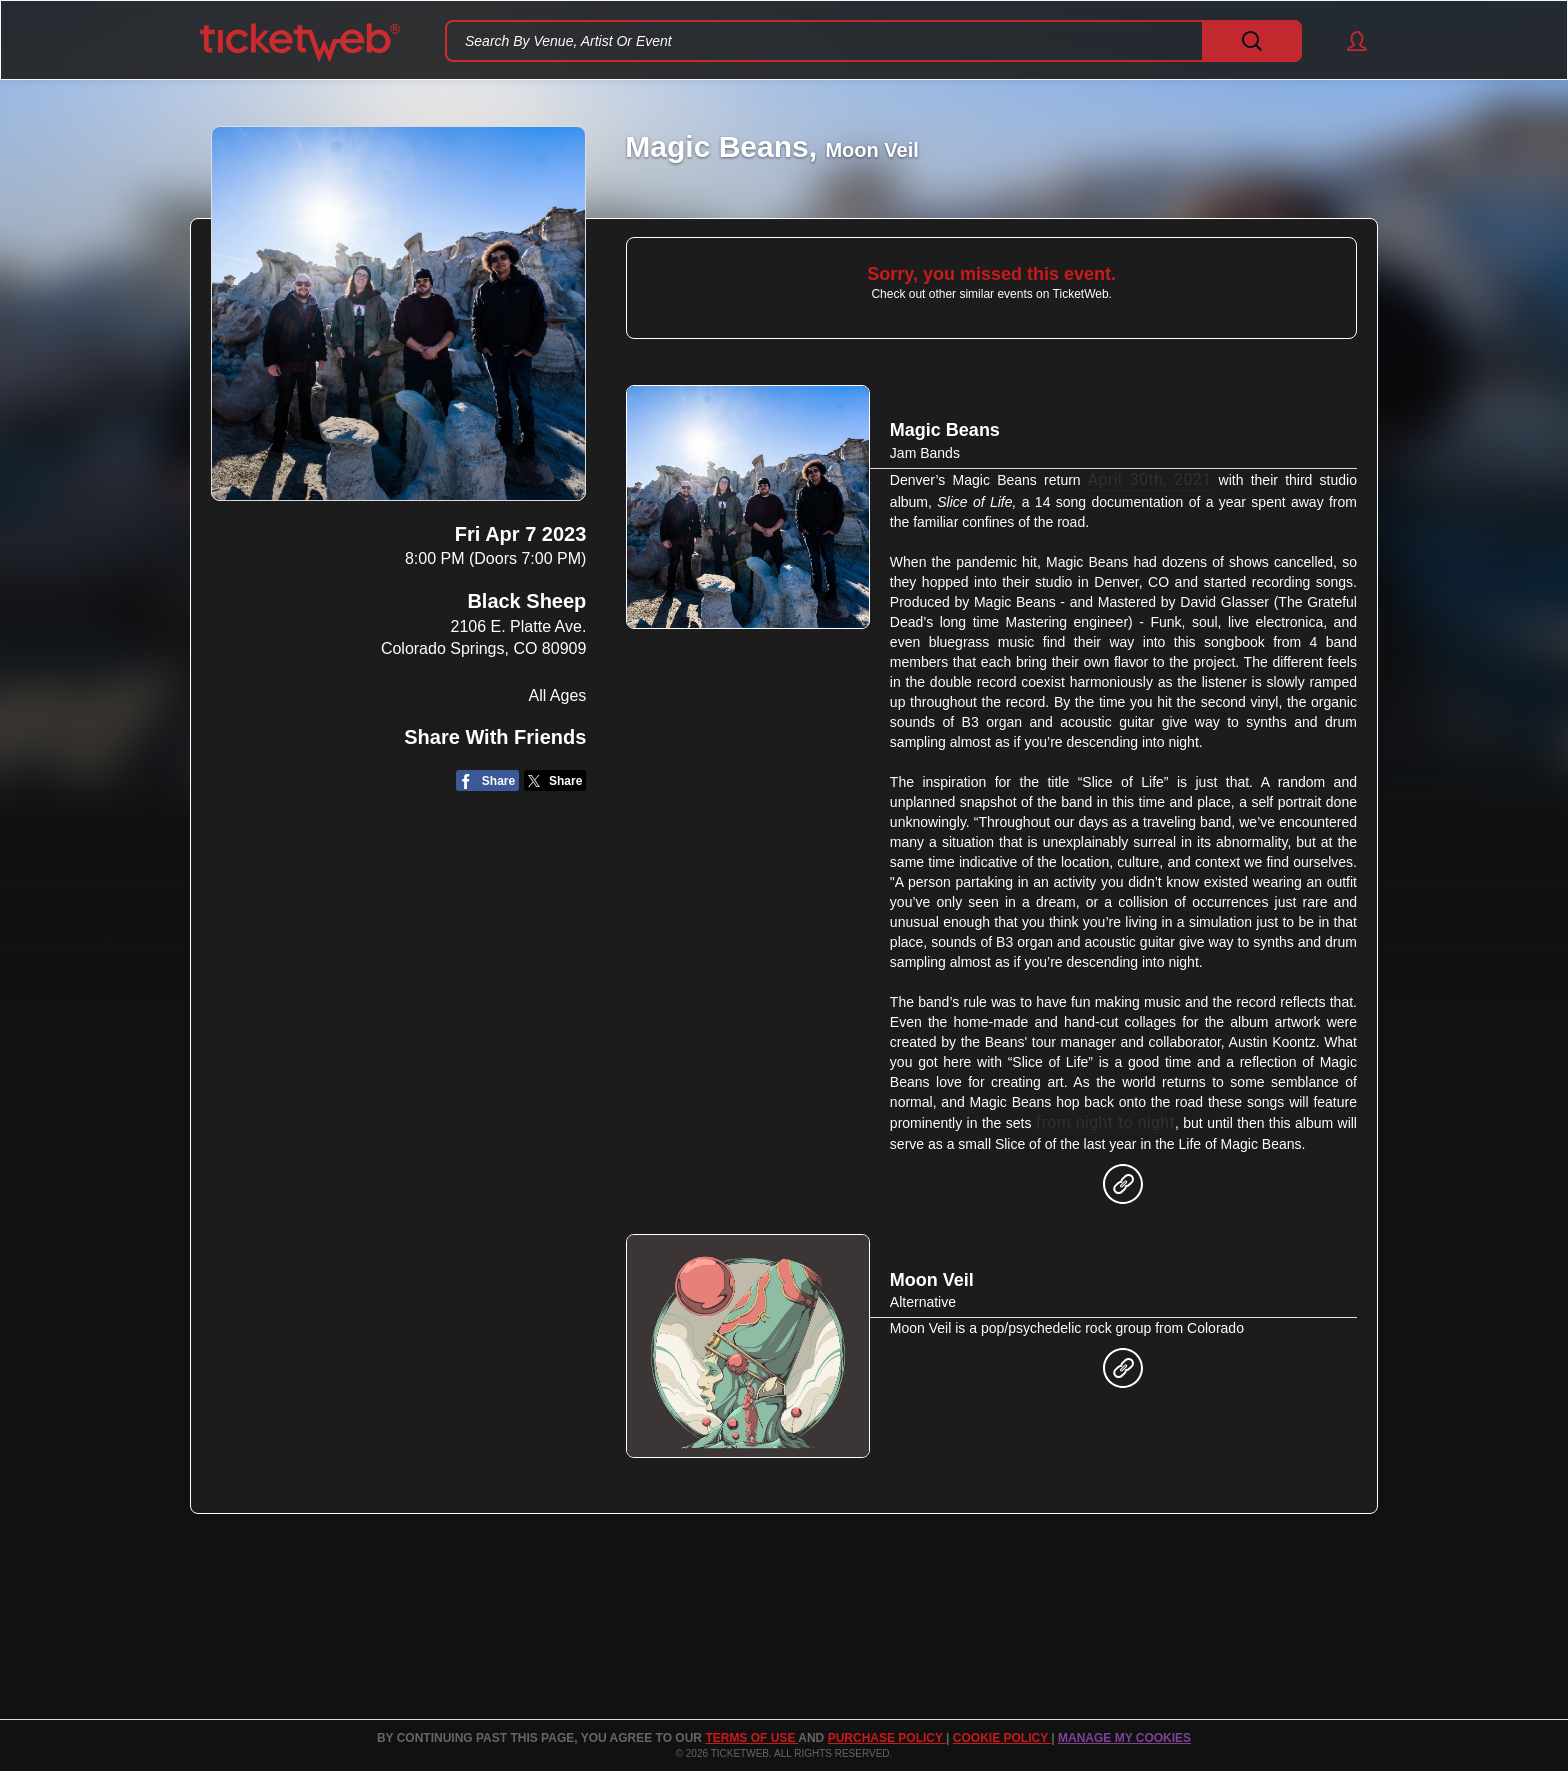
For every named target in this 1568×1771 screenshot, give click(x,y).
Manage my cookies (1124, 1738)
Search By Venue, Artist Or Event (568, 41)
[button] (1347, 41)
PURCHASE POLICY (887, 1738)
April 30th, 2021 (1150, 479)
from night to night (1105, 1122)
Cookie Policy (1002, 1738)
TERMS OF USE (751, 1738)
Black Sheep (526, 601)
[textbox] (873, 41)
